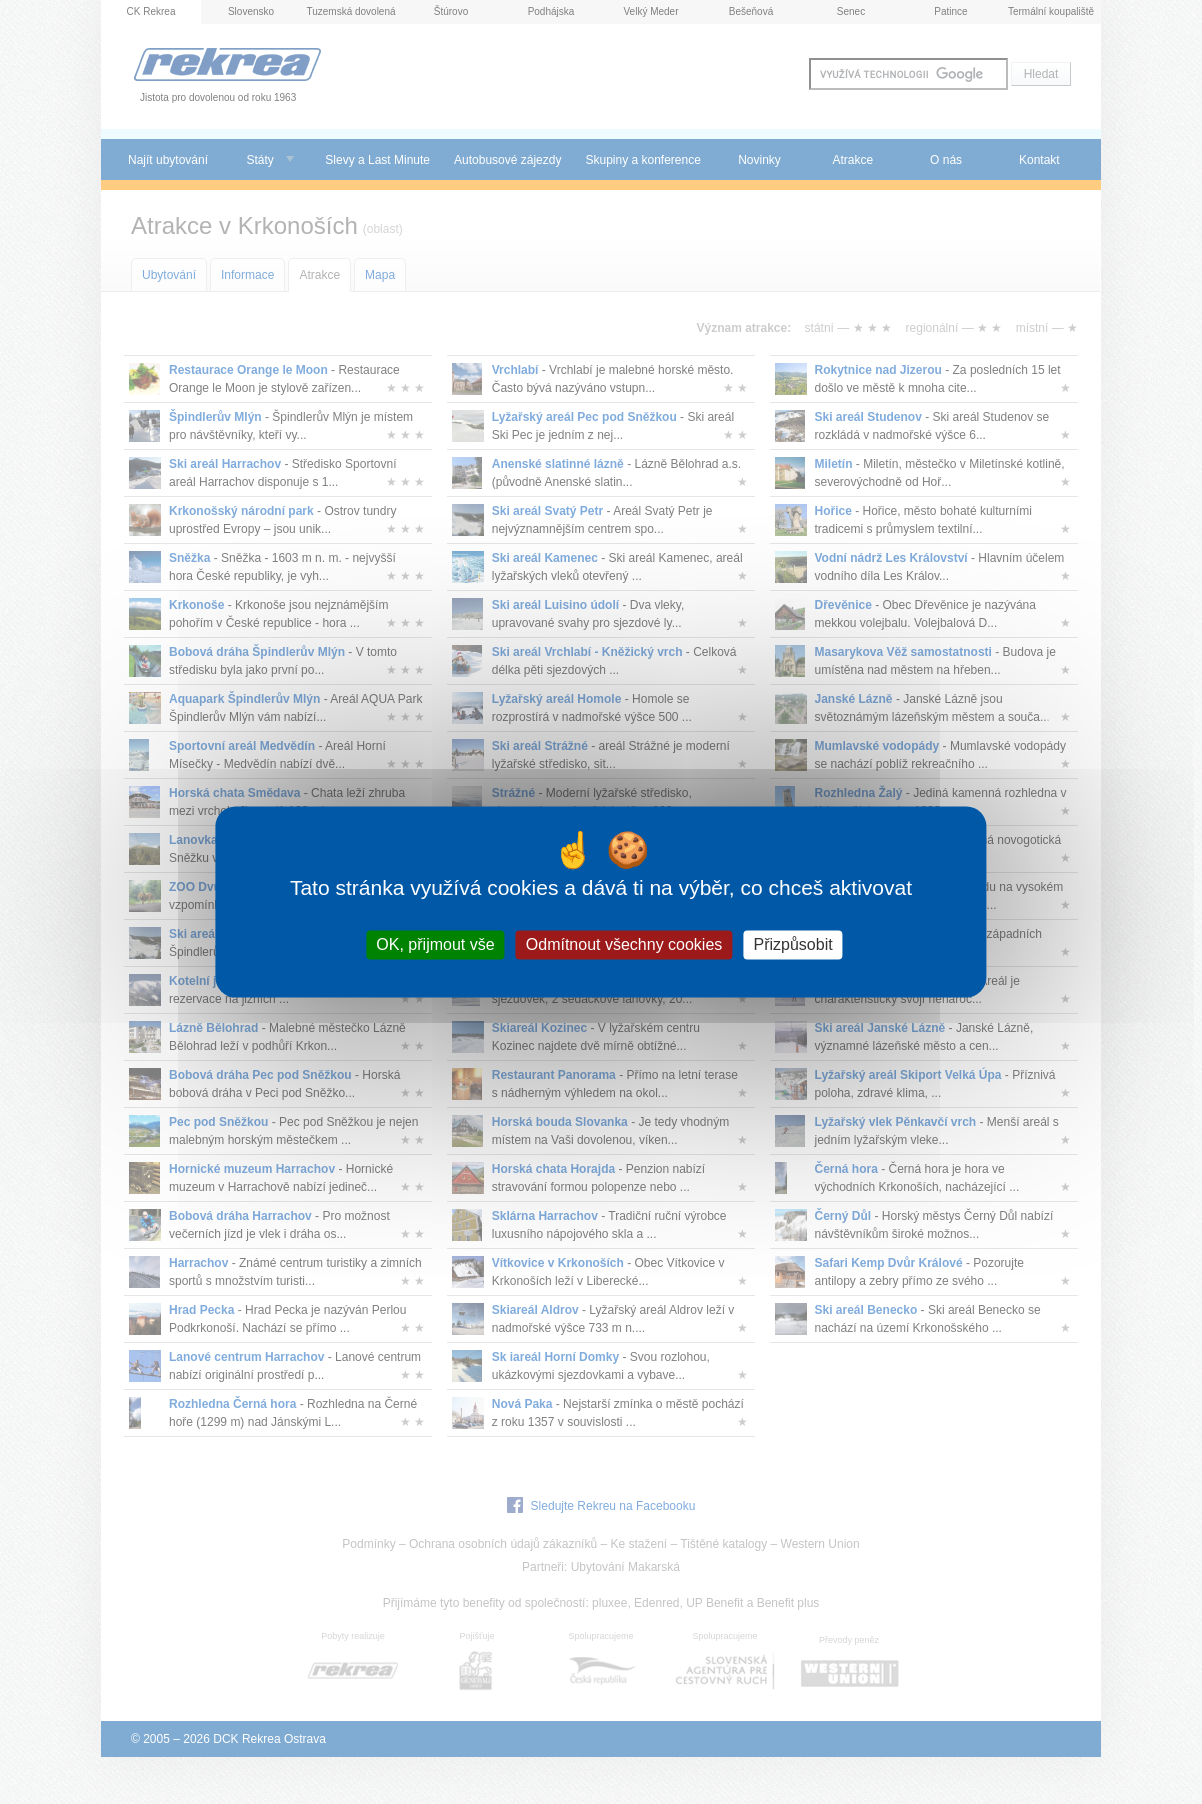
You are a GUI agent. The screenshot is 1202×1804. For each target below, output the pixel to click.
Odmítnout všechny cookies (624, 944)
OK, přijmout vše (435, 944)
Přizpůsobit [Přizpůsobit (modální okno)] (793, 944)
